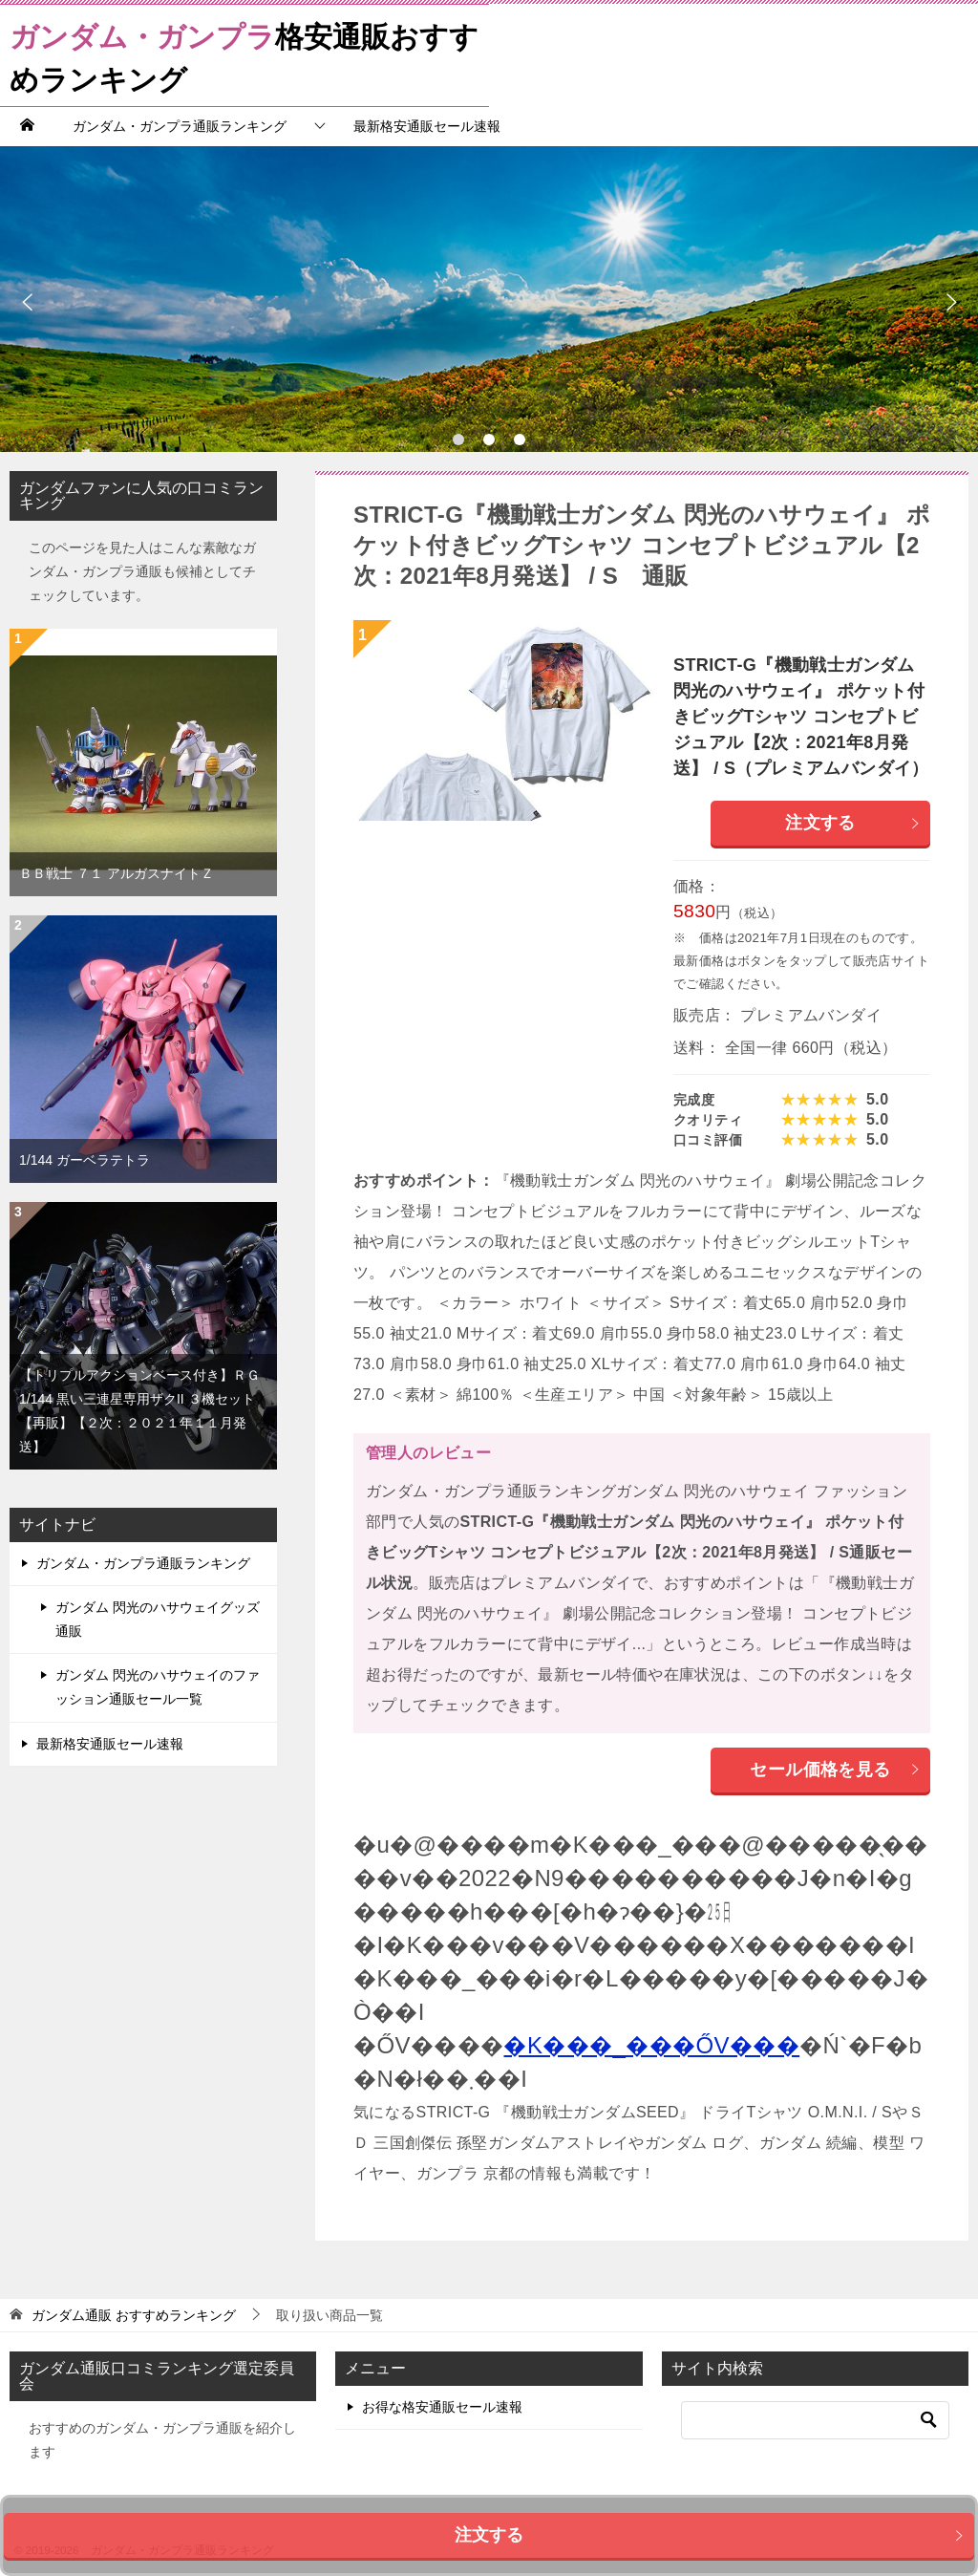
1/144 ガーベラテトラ (84, 1160)
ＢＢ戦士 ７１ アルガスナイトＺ (116, 873)
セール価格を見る (835, 1769)
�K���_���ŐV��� (651, 2045)
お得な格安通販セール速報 (442, 2407)
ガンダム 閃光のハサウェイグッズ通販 (157, 1619)
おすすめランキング (134, 2315)
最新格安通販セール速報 (426, 126)
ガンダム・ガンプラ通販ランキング (180, 126)
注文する (853, 822)
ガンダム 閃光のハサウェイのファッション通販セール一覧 (157, 1687)
